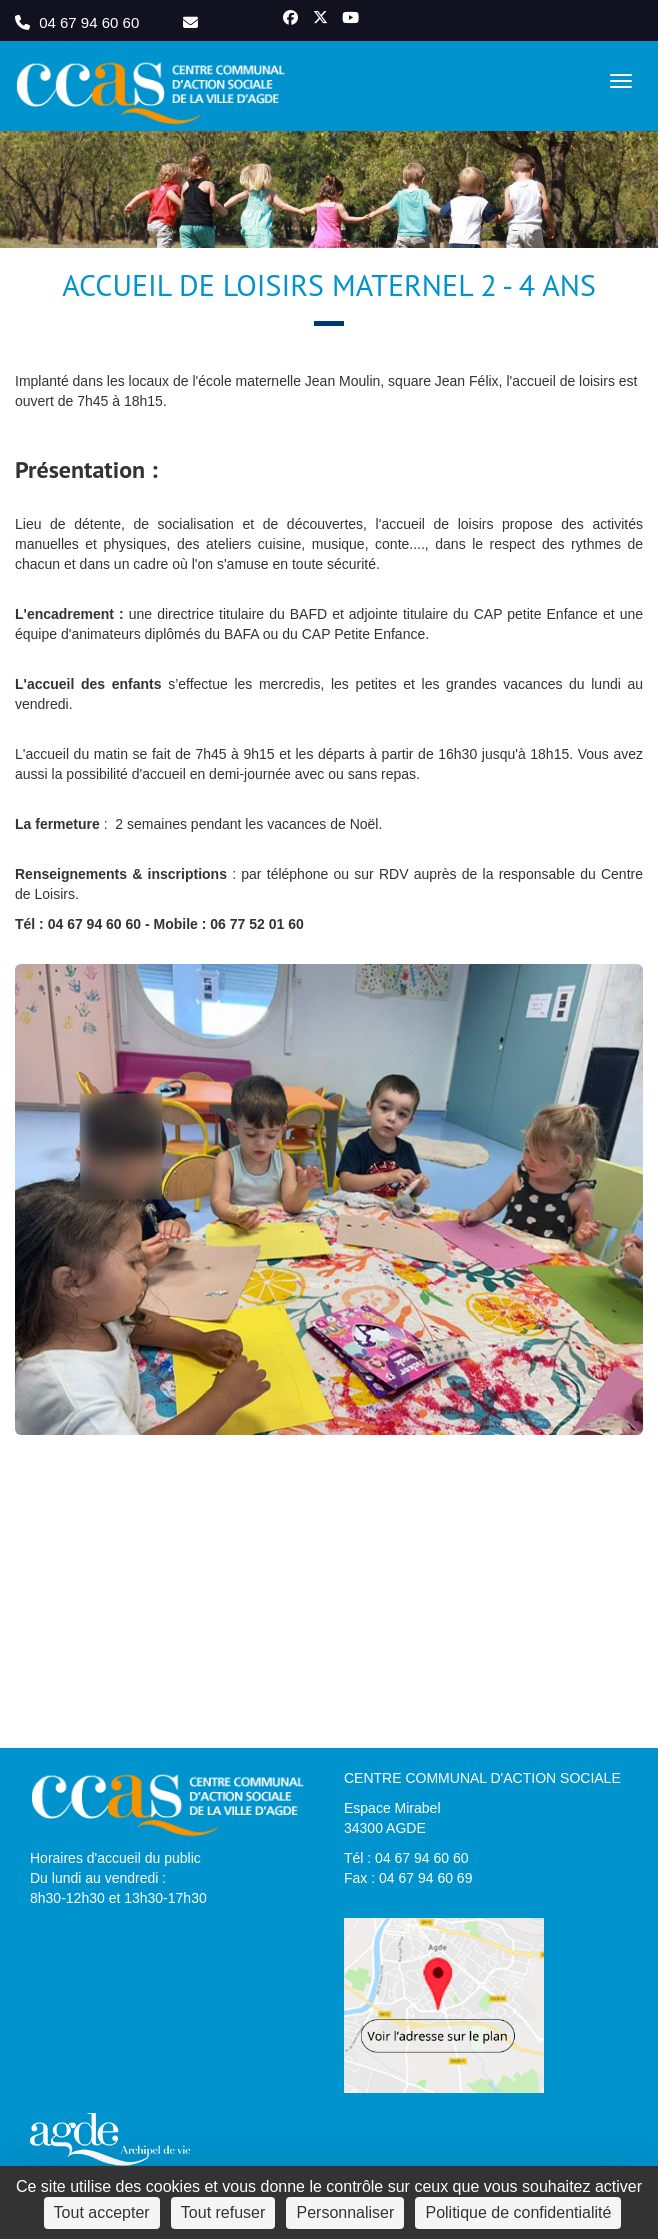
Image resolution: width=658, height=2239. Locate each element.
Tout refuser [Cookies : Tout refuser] (223, 2212)
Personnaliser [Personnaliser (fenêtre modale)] (345, 2212)
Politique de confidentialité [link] (518, 2212)
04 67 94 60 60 (79, 22)
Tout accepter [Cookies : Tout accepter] (102, 2212)
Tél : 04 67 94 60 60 (406, 1858)
